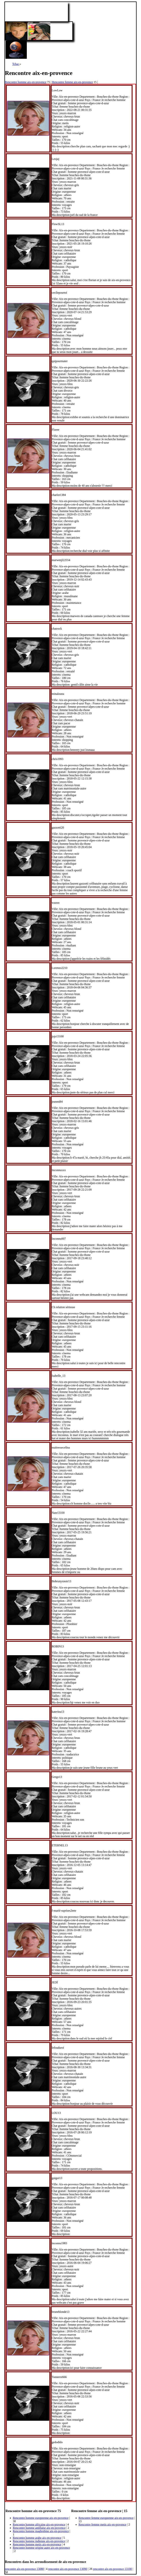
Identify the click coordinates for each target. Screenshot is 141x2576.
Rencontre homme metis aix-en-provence (37, 2544)
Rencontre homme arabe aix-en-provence (37, 2537)
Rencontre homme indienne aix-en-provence (39, 2541)
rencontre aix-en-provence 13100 (112, 2568)
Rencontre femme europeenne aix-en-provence (106, 2517)
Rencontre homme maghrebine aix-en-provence (41, 2531)
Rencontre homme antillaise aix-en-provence (39, 2527)
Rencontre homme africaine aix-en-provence (39, 2524)
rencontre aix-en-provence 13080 (24, 2568)
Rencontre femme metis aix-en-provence (102, 2524)
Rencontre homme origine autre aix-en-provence (41, 2547)
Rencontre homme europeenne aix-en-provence (40, 2517)
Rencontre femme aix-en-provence (72, 82)
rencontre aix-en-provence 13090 (67, 2568)
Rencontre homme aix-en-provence (25, 82)
